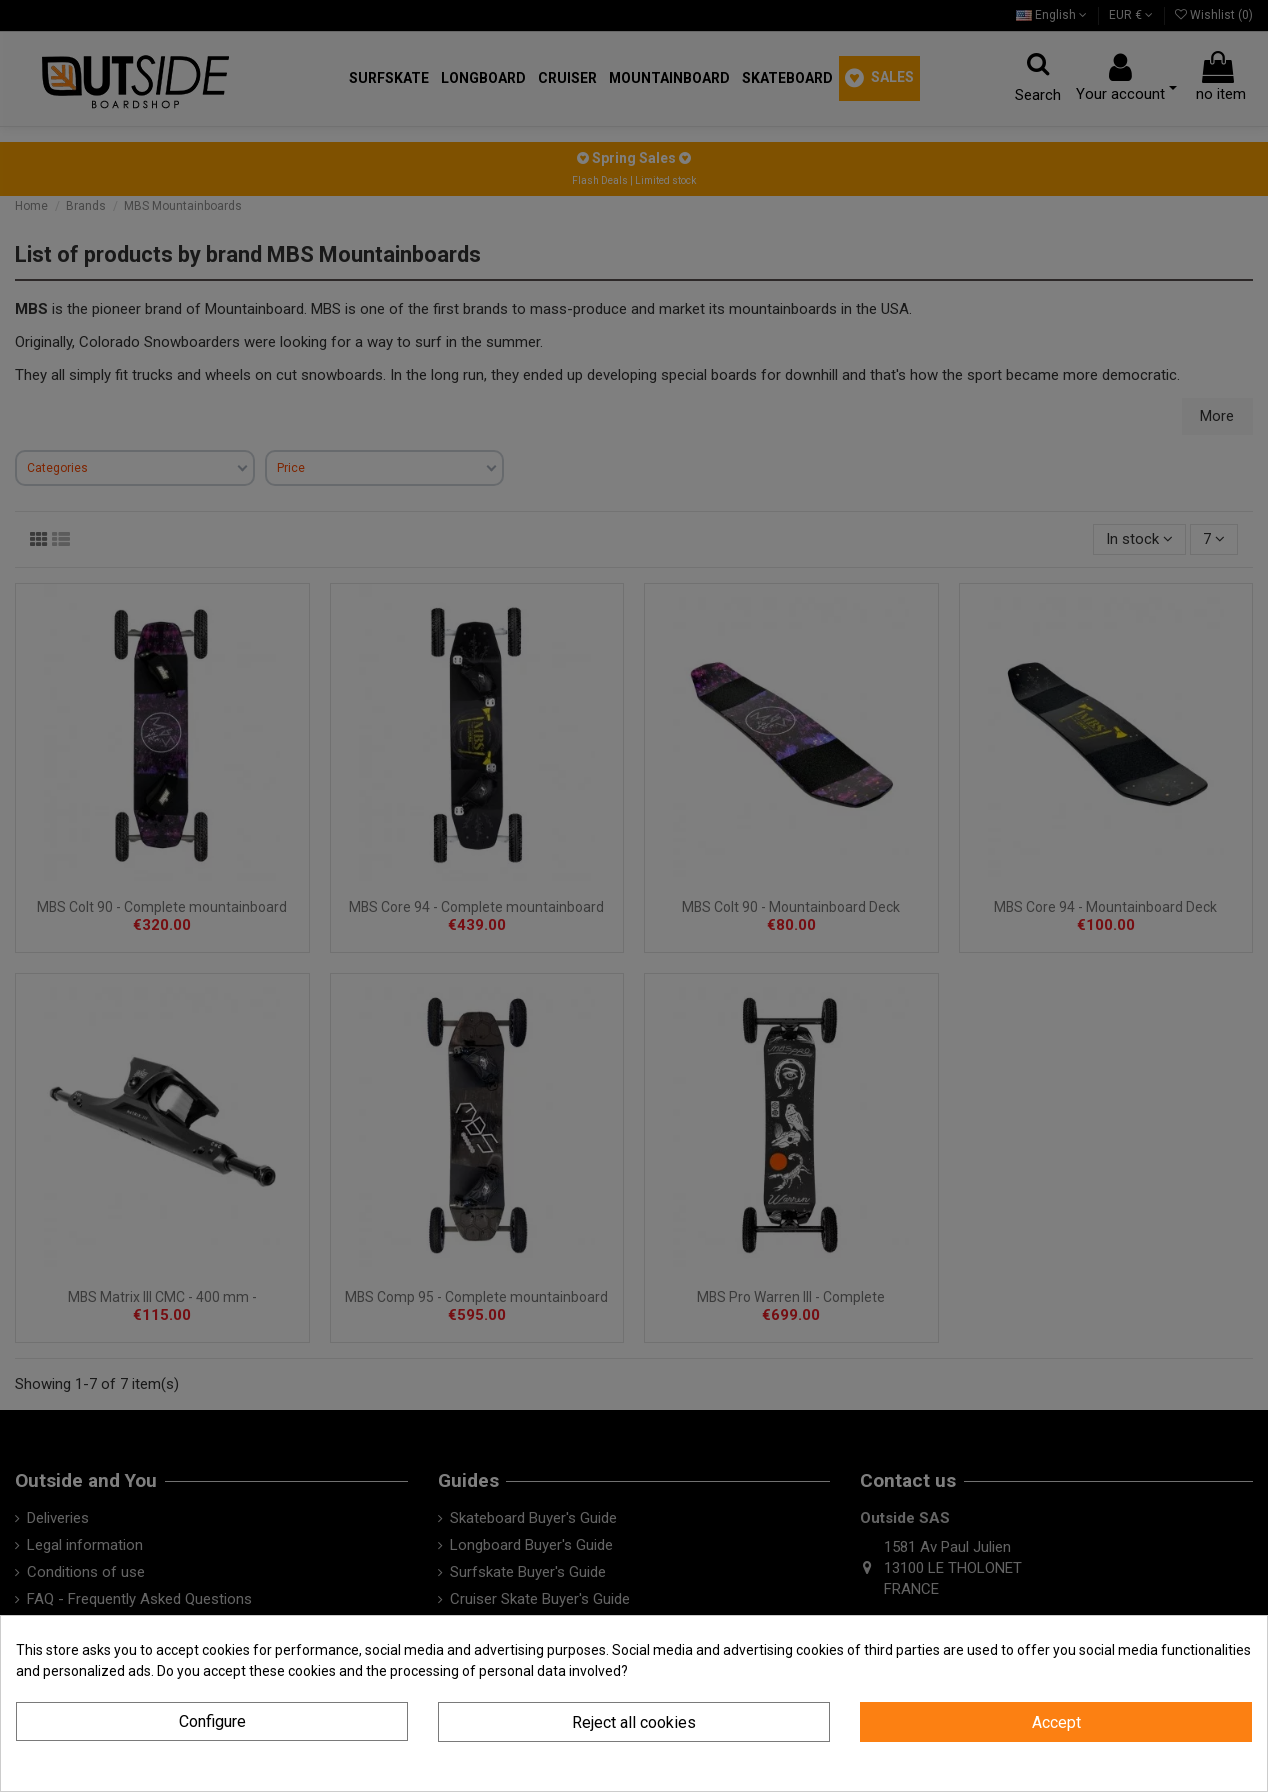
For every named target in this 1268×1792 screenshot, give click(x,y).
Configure (212, 1721)
